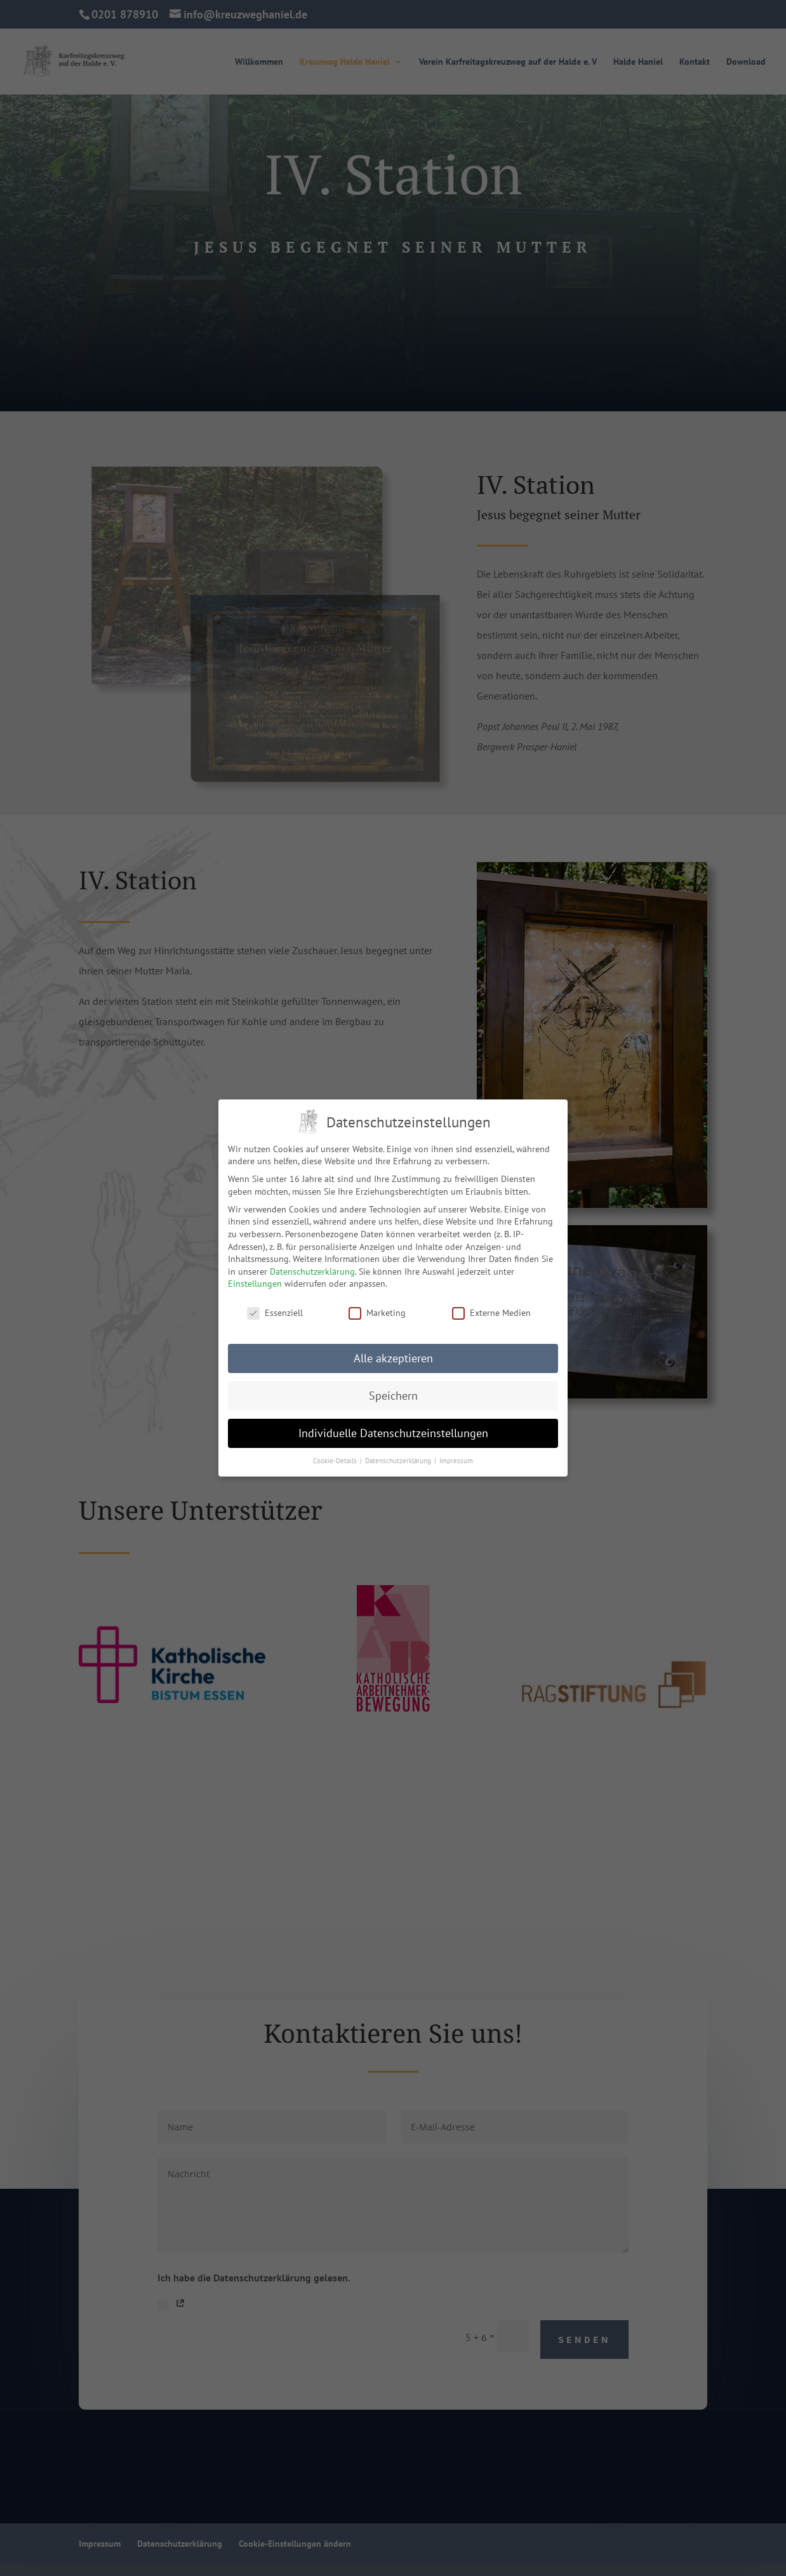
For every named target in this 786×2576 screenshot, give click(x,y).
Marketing (377, 1313)
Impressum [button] (456, 1460)
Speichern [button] (393, 1395)
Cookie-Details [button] (336, 1460)
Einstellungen (255, 1283)
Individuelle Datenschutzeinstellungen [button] (393, 1433)
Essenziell (275, 1313)
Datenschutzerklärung (312, 1271)
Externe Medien (491, 1313)
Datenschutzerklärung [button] (399, 1460)
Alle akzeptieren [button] (393, 1358)
